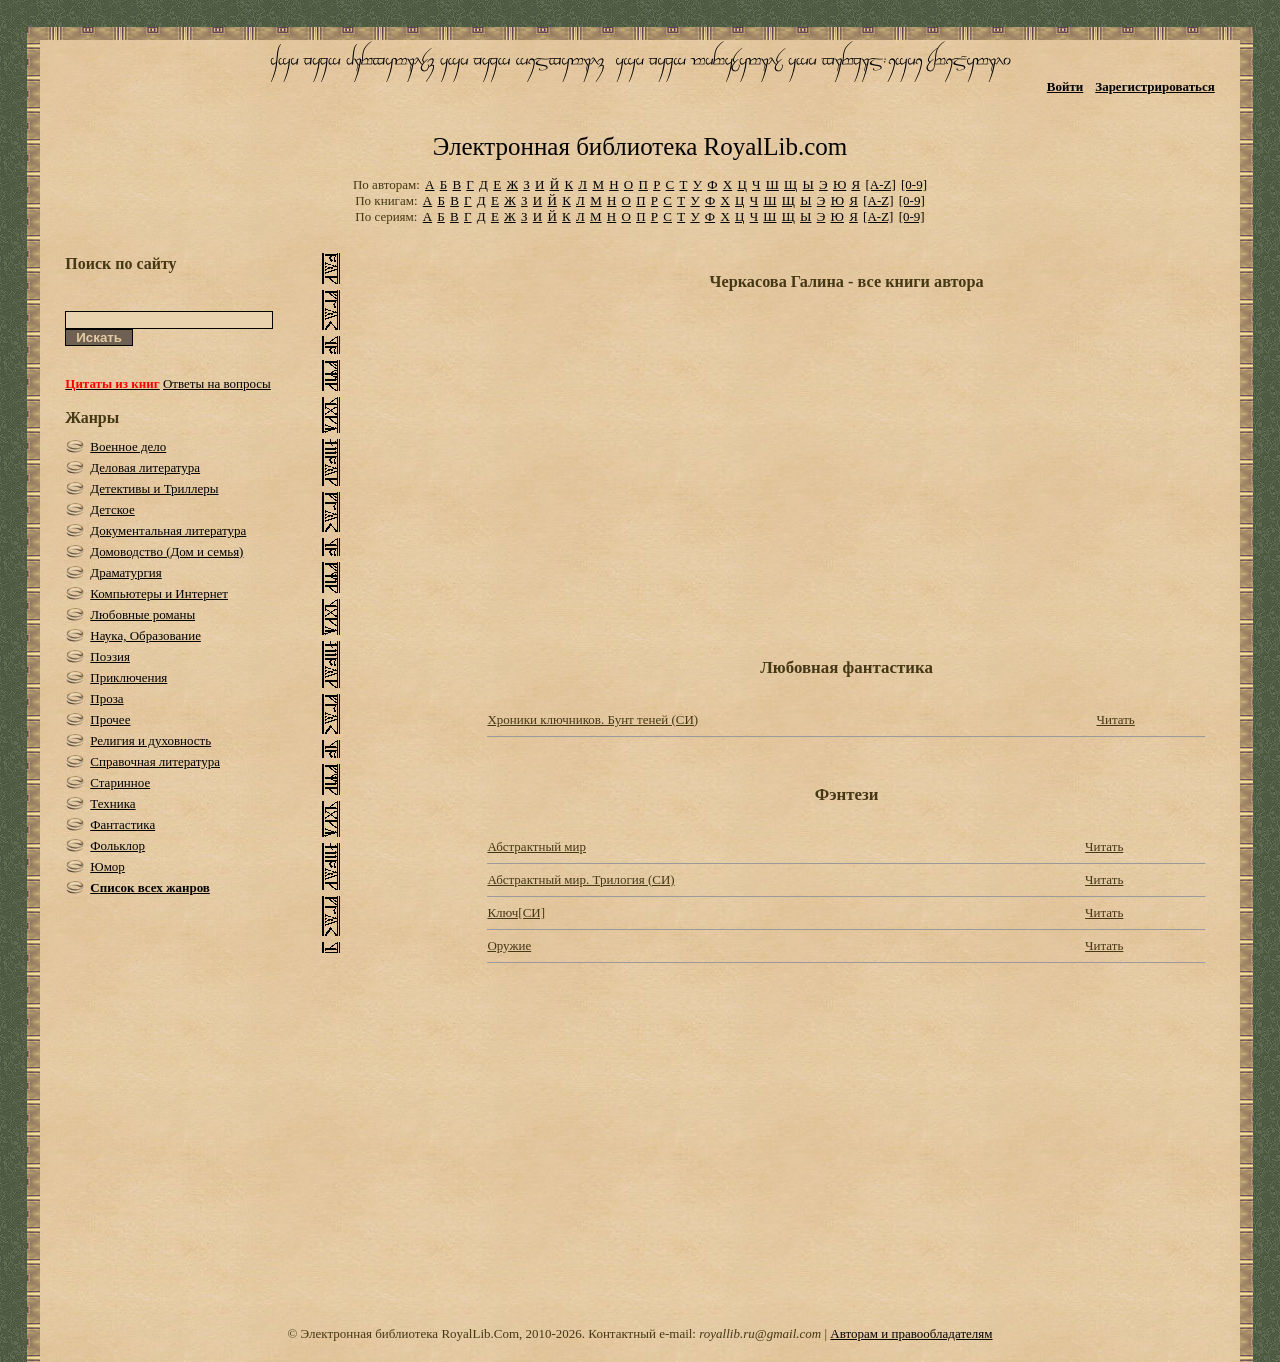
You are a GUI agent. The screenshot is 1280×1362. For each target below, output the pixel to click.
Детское (112, 509)
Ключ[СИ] (516, 912)
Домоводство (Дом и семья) (166, 551)
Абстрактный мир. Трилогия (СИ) (580, 879)
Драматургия (126, 572)
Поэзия (110, 656)
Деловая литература (145, 467)
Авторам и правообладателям (911, 1333)
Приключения (128, 677)
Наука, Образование (145, 635)
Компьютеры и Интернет (159, 593)
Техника (112, 803)
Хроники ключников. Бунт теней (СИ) (592, 719)
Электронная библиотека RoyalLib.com (640, 146)
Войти (1065, 86)
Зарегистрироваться (1154, 86)
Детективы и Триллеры (154, 488)
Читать (1115, 719)
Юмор (107, 866)
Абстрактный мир (536, 846)
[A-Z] (880, 184)
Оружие (509, 945)
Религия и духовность (150, 740)
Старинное (120, 782)
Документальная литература (168, 530)
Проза (106, 698)
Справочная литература (155, 761)
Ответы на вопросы (217, 383)
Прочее (110, 719)
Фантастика (122, 824)
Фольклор (117, 845)
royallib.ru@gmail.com (760, 1333)
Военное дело (128, 446)
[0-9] (914, 184)
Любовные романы (142, 614)
